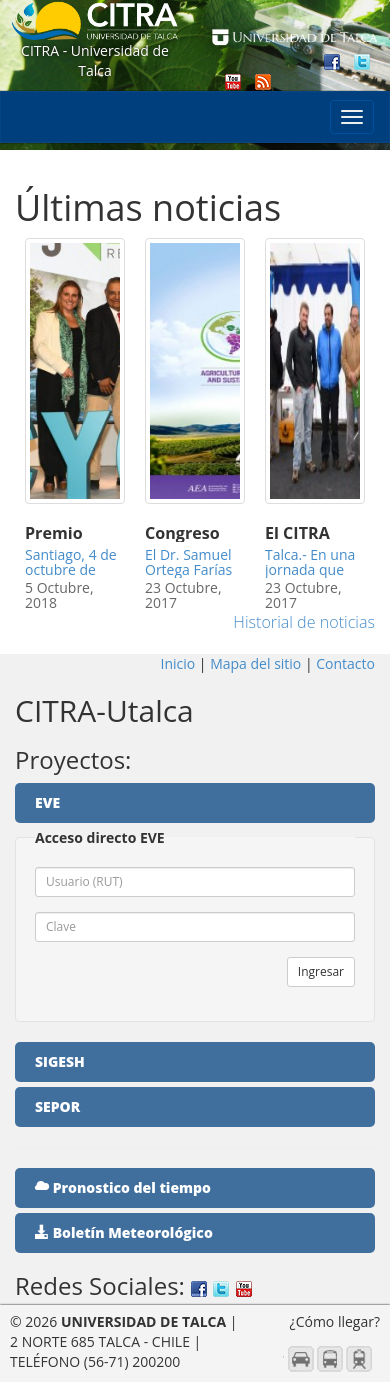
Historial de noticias (304, 622)
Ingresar (321, 971)
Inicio (180, 663)
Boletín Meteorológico (124, 1232)
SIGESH (60, 1061)
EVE (47, 802)
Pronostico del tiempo (123, 1187)
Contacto (344, 663)
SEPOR (57, 1106)
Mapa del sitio (256, 663)
